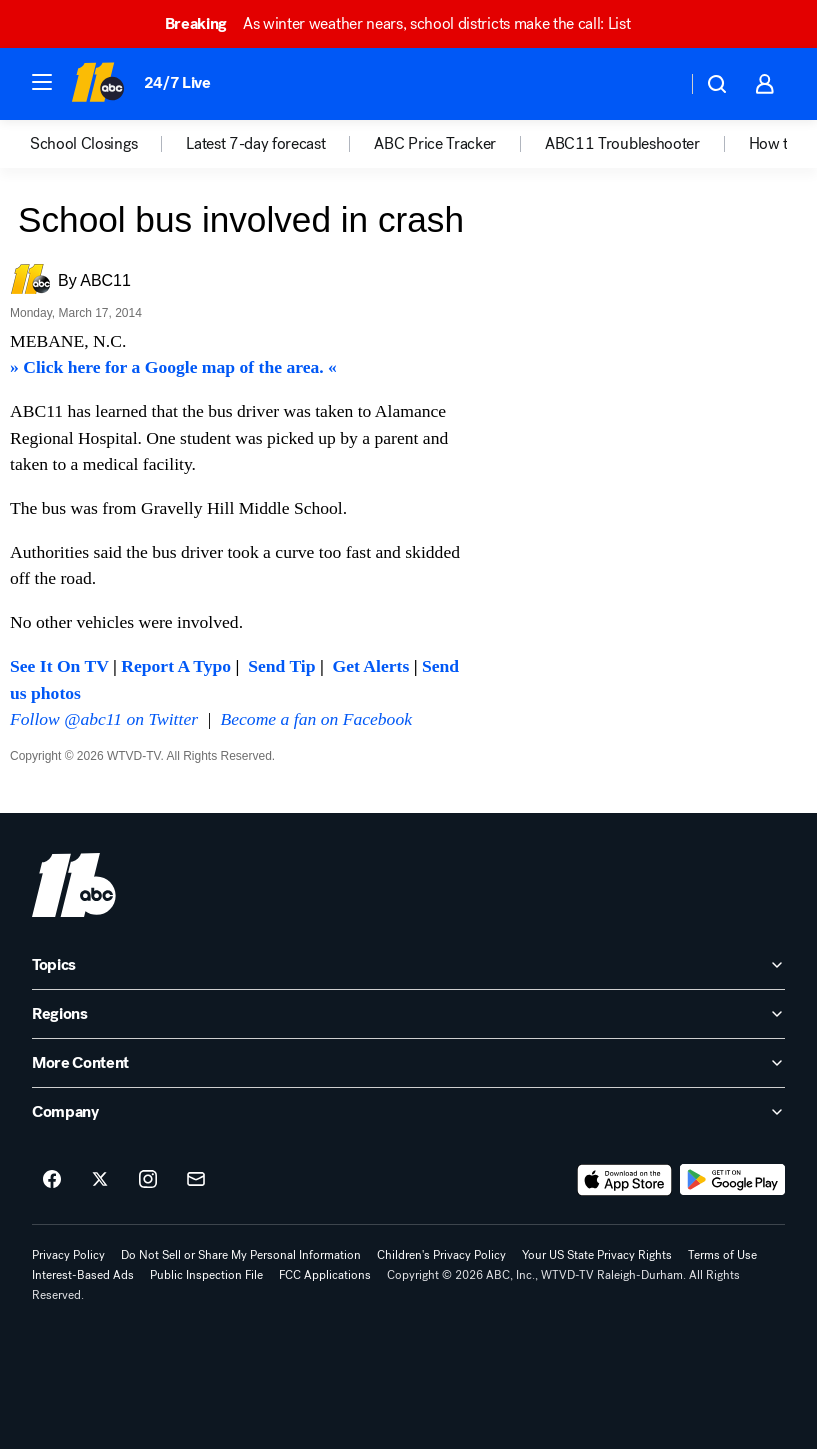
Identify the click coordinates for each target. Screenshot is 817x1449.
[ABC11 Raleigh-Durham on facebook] (52, 1180)
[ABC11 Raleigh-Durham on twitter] (100, 1180)
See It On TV (59, 666)
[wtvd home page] (74, 885)
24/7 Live (177, 82)
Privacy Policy (68, 1255)
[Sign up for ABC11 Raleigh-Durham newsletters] (196, 1180)
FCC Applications (325, 1275)
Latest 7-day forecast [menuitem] (255, 144)
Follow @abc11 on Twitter (104, 719)
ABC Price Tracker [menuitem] (435, 144)
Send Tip (281, 666)
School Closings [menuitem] (83, 144)
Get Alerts (371, 666)
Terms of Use (722, 1255)
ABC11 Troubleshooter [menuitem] (622, 144)
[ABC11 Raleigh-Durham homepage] (97, 84)
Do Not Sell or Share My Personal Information (241, 1255)
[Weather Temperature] (655, 84)
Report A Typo (176, 666)
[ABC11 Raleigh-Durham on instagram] (148, 1180)
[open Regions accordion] (408, 1014)
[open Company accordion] (408, 1112)
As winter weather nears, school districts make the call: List (407, 23)
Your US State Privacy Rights (597, 1255)
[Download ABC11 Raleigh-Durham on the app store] (625, 1180)
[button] (42, 82)
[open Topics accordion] (408, 965)
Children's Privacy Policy (441, 1255)
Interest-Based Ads (83, 1275)
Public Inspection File (206, 1275)
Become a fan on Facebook (317, 719)
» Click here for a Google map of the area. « (173, 367)
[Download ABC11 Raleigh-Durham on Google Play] (732, 1180)
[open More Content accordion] (408, 1063)
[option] (108, 144)
